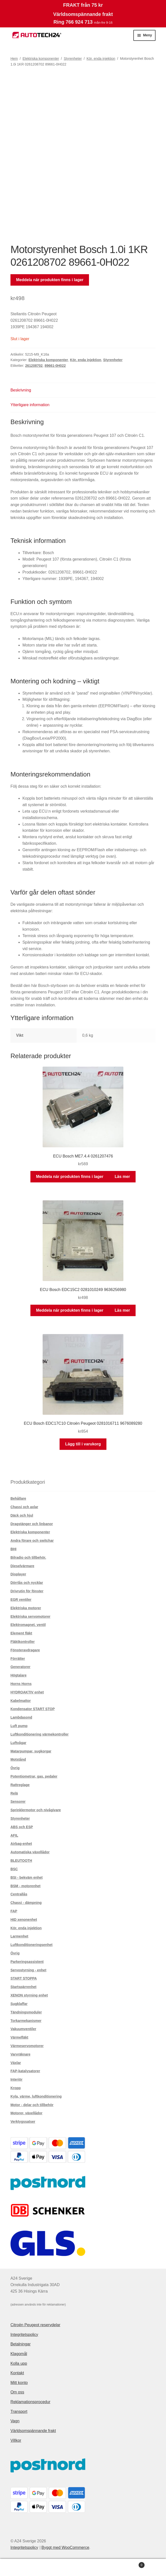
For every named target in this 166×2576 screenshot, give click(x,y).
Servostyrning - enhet (28, 1970)
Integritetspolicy (24, 2334)
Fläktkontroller (22, 1642)
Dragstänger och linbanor (31, 1524)
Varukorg (128, 2564)
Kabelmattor (20, 1701)
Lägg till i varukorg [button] (83, 1444)
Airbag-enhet (21, 1844)
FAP (13, 1911)
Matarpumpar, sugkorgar (30, 1751)
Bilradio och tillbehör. (28, 1557)
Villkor (15, 2440)
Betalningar (20, 2344)
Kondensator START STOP (32, 1709)
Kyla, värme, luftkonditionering (36, 2096)
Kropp (15, 2088)
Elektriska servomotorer (30, 1616)
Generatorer (20, 1667)
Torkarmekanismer (25, 2021)
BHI (13, 1549)
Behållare (18, 1498)
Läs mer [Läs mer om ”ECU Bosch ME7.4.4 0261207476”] (122, 1176)
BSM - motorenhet (25, 1886)
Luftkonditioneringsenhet (31, 1945)
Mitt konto (19, 2383)
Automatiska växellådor (30, 1852)
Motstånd (18, 1759)
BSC (14, 1869)
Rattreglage (20, 1785)
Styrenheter (73, 59)
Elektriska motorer (25, 1608)
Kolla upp (18, 2363)
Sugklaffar (18, 2004)
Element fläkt (21, 1633)
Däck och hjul (21, 1515)
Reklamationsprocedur (30, 2402)
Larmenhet (19, 1936)
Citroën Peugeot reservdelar (35, 2325)
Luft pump (18, 1726)
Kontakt (17, 2373)
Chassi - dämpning (26, 1903)
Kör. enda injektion (100, 59)
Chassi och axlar (24, 1507)
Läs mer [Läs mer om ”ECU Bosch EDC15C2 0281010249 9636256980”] (122, 1310)
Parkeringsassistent (27, 1962)
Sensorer (18, 1801)
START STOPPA (23, 1978)
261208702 (34, 366)
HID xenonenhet (23, 1920)
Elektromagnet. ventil (28, 1625)
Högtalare (18, 1675)
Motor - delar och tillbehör (32, 2105)
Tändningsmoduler (26, 2012)
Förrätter (17, 1659)
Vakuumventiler (23, 2029)
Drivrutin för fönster (26, 1591)
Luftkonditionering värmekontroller (39, 1734)
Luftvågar (18, 1743)
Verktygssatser (22, 2122)
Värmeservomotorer (27, 2046)
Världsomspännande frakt (33, 2431)
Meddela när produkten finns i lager (49, 280)
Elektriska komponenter (40, 59)
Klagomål (18, 2354)
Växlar (15, 2063)
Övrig (15, 1768)
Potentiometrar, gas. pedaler (33, 1776)
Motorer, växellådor (26, 2113)
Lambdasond (21, 1717)
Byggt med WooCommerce (65, 2547)
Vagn (14, 2421)
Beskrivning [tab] (20, 390)
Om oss (17, 2392)
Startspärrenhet (23, 1987)
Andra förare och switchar (32, 1541)
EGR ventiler (20, 1600)
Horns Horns (21, 1684)
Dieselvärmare (22, 1566)
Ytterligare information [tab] (30, 405)
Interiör (16, 2079)
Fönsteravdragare (25, 1650)
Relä (14, 1793)
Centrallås (18, 1894)
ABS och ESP (21, 1827)
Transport (18, 2411)
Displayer (18, 1574)
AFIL (14, 1835)
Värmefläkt (19, 2037)
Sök (83, 2567)
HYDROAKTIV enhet (27, 1692)
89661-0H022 (55, 366)
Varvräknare (20, 2054)
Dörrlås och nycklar (26, 1583)
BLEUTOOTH (21, 1861)
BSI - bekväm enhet (26, 1877)
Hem (14, 59)
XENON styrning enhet (29, 1995)
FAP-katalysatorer (25, 2071)
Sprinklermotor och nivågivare (35, 1810)
